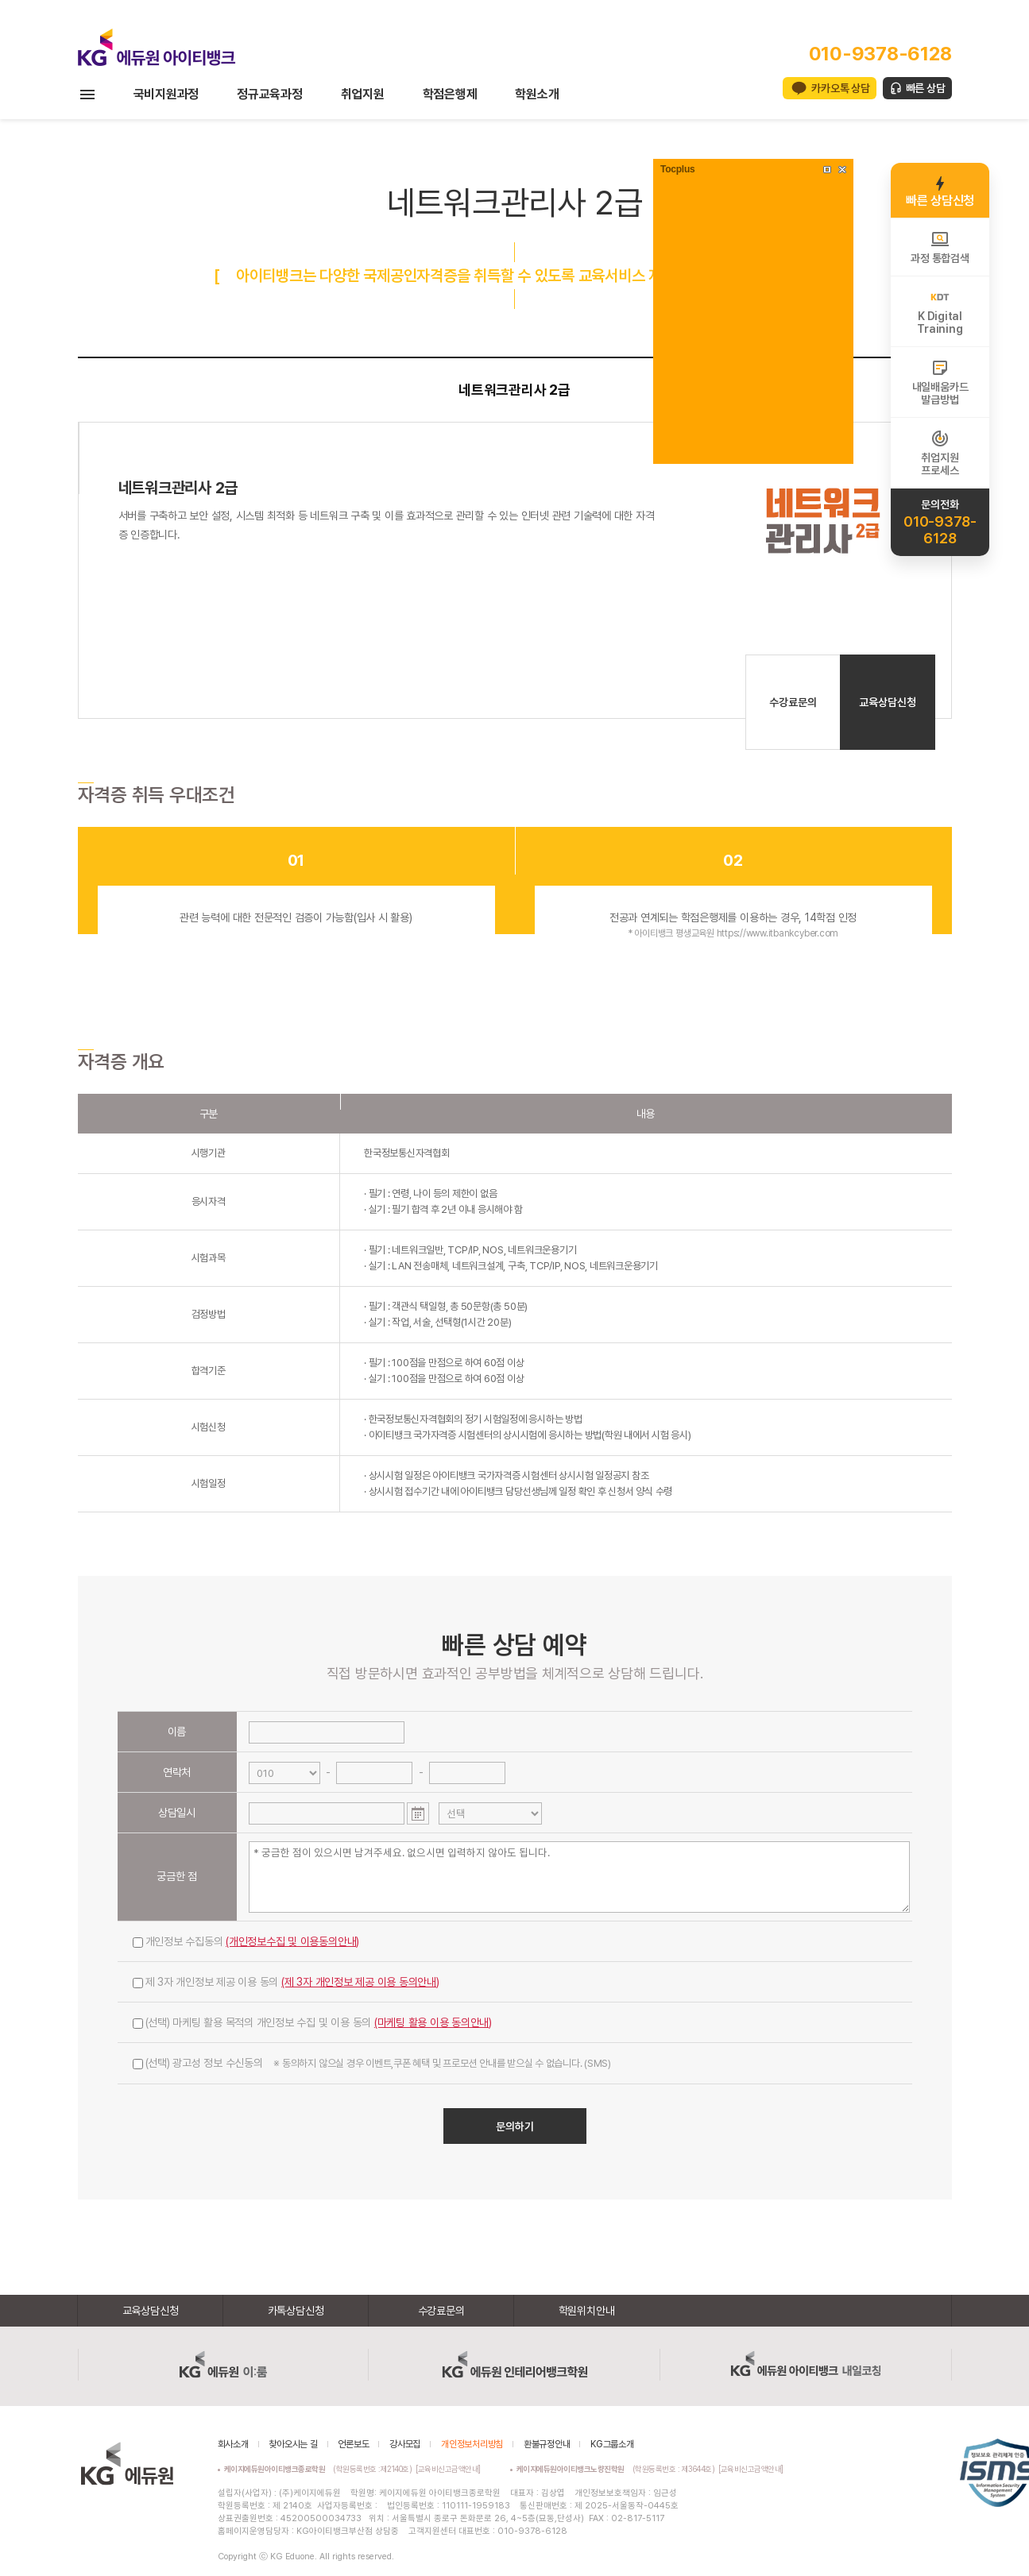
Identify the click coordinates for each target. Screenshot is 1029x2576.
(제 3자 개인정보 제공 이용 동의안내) (360, 1981)
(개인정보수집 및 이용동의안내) (292, 1941)
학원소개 (537, 94)
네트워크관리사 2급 (514, 389)
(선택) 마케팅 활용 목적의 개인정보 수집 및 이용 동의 (313, 2022)
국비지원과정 (166, 94)
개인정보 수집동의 (246, 1941)
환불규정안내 (547, 2444)
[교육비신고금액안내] (448, 2469)
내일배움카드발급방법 (940, 382)
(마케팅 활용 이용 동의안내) (433, 2022)
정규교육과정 (270, 94)
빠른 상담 (926, 88)
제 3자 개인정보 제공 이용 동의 (286, 1981)
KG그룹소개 (612, 2444)
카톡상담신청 (296, 2310)
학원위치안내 (587, 2310)
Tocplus (677, 169)
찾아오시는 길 (293, 2444)
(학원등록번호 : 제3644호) (617, 2469)
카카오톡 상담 (840, 88)
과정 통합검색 (940, 247)
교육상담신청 (887, 702)
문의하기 (515, 2126)
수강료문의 (793, 702)
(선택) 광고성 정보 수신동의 (372, 2063)
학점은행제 (450, 94)
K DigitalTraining (939, 311)
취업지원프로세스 (939, 453)
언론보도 (353, 2444)
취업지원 (363, 94)
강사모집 (404, 2444)
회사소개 (233, 2444)
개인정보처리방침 (472, 2444)
